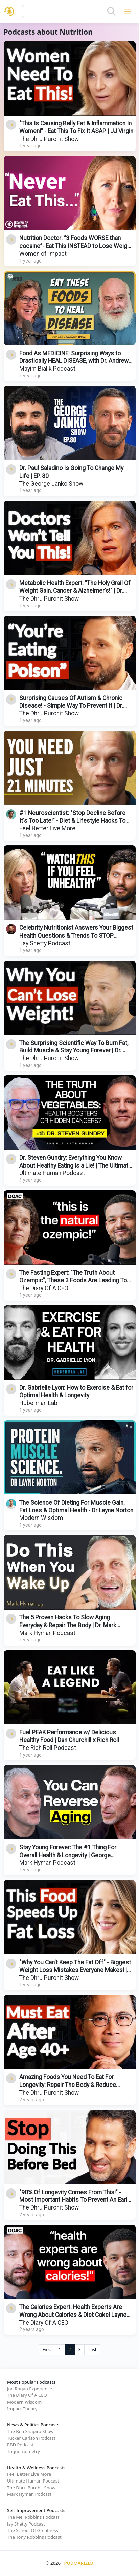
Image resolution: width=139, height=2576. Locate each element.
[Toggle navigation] (127, 11)
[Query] (62, 11)
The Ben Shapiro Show (30, 2431)
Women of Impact (43, 253)
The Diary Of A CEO (43, 1288)
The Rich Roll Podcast (47, 1747)
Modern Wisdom (41, 1517)
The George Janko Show (51, 483)
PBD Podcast (20, 2445)
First (47, 2349)
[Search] (111, 11)
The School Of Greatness (32, 2530)
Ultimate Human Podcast (52, 1173)
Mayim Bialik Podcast (47, 368)
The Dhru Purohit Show (49, 138)
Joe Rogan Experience (29, 2389)
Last (92, 2349)
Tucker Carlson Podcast (31, 2438)
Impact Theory (22, 2409)
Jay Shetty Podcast (44, 943)
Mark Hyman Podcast (47, 1633)
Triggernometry (23, 2451)
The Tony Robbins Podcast (34, 2537)
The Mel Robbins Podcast (33, 2517)
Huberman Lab (38, 1403)
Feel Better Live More (47, 828)
